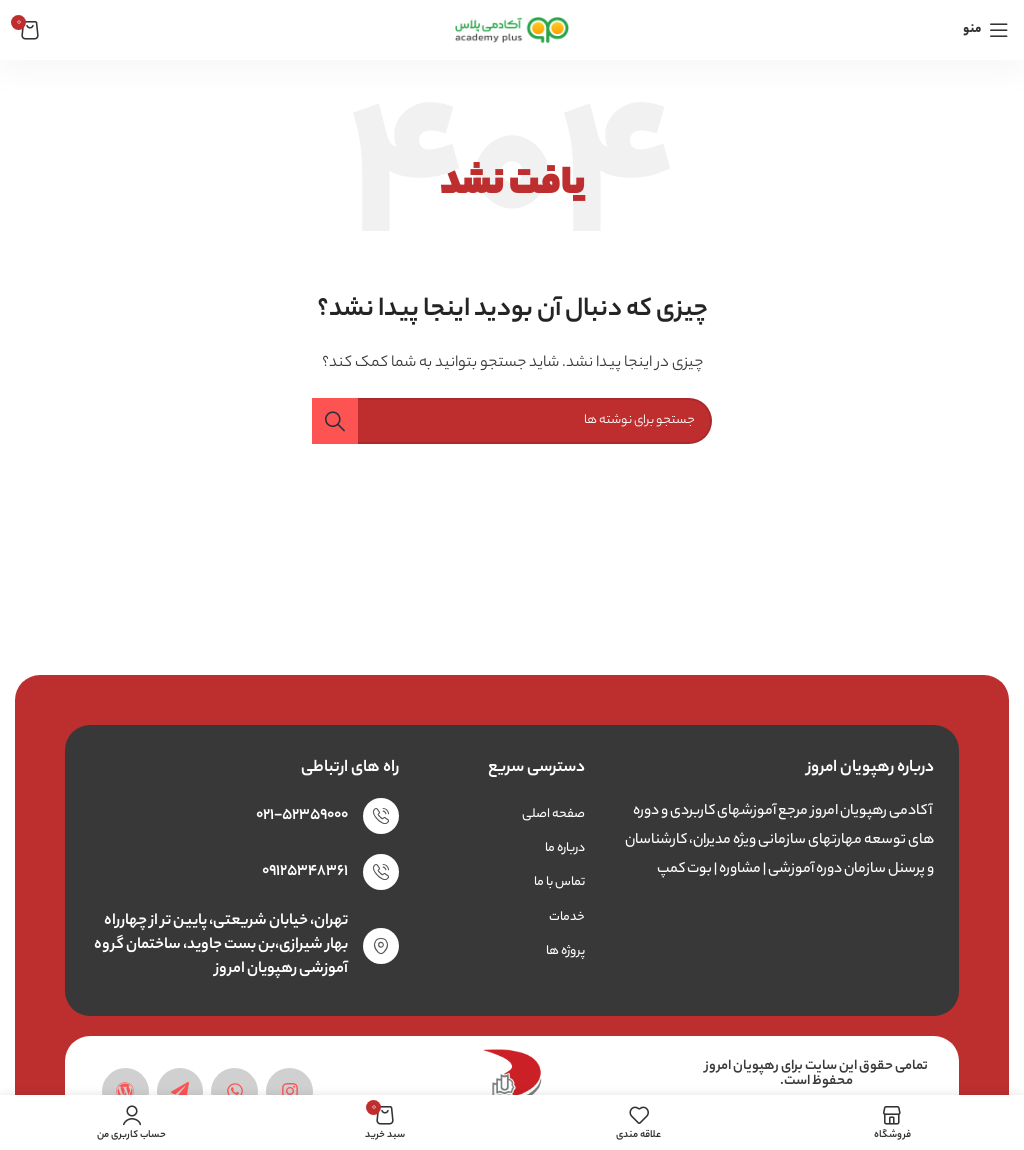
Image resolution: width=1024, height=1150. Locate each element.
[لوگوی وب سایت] (512, 29)
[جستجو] (512, 421)
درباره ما (565, 848)
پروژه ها (565, 951)
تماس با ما (559, 882)
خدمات (567, 917)
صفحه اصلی (553, 814)
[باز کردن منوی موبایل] (986, 30)
